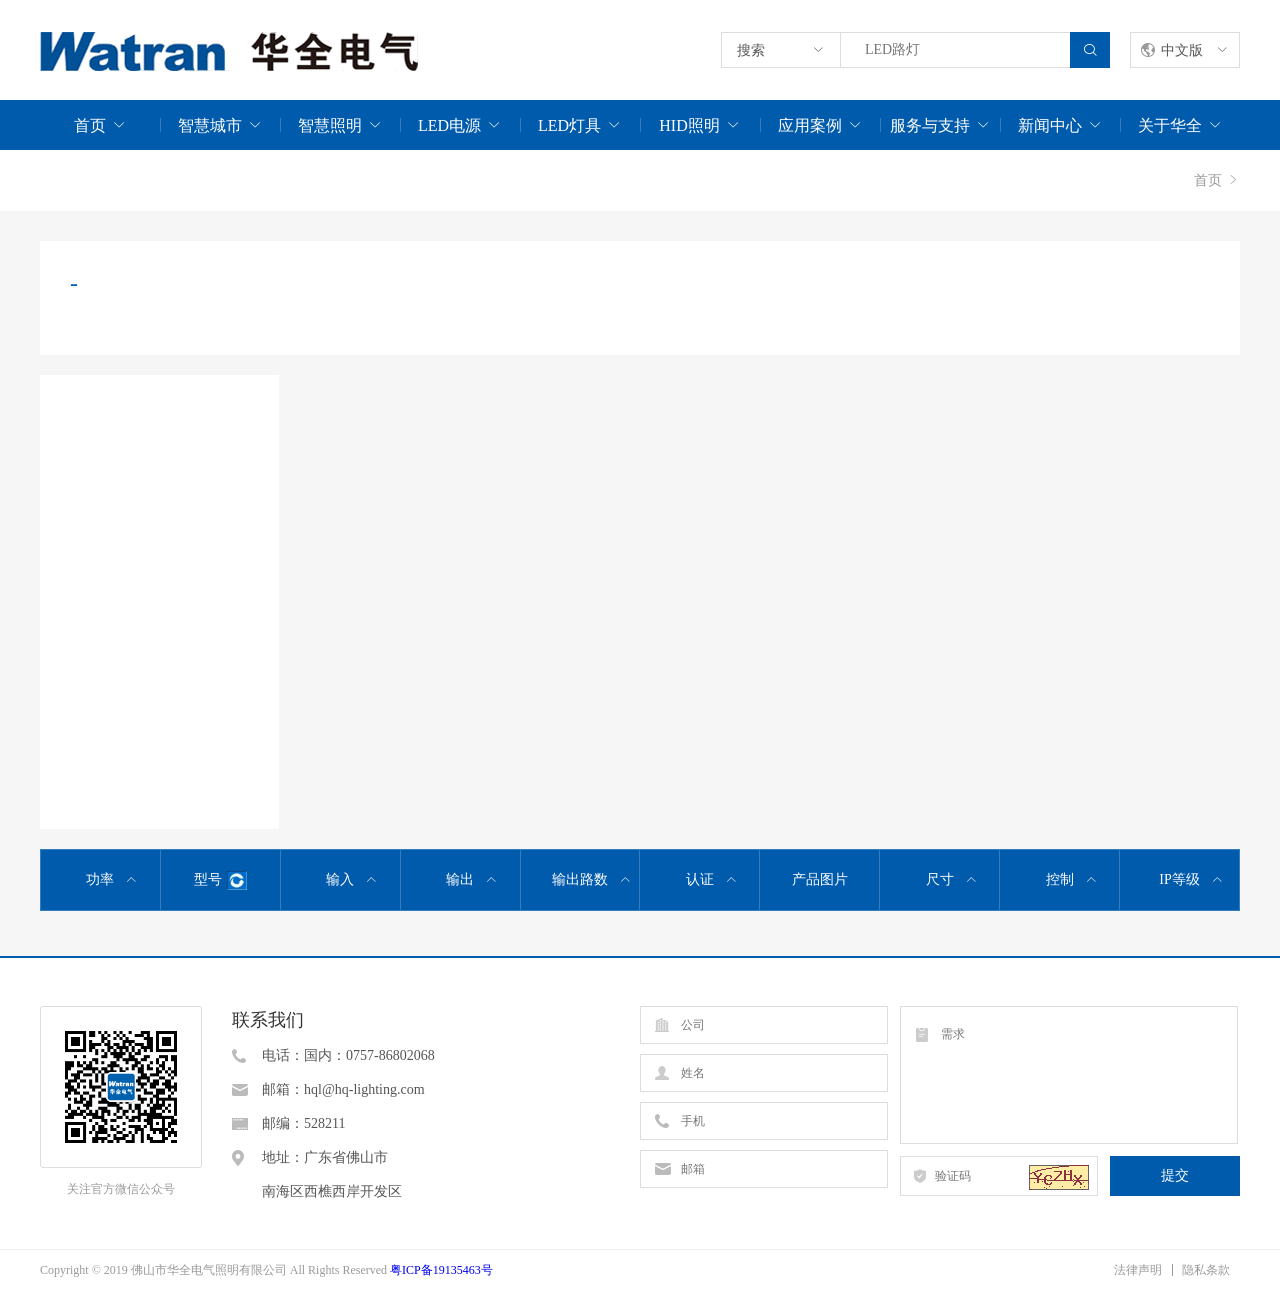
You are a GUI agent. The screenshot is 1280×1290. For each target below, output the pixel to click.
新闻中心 (1050, 125)
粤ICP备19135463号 (441, 1270)
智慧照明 (330, 125)
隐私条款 (1206, 1270)
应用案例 (810, 125)
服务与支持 (930, 125)
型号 (220, 880)
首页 (90, 125)
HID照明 (689, 125)
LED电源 (449, 125)
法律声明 (1138, 1270)
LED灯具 (569, 125)
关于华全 (1170, 125)
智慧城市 (210, 125)
